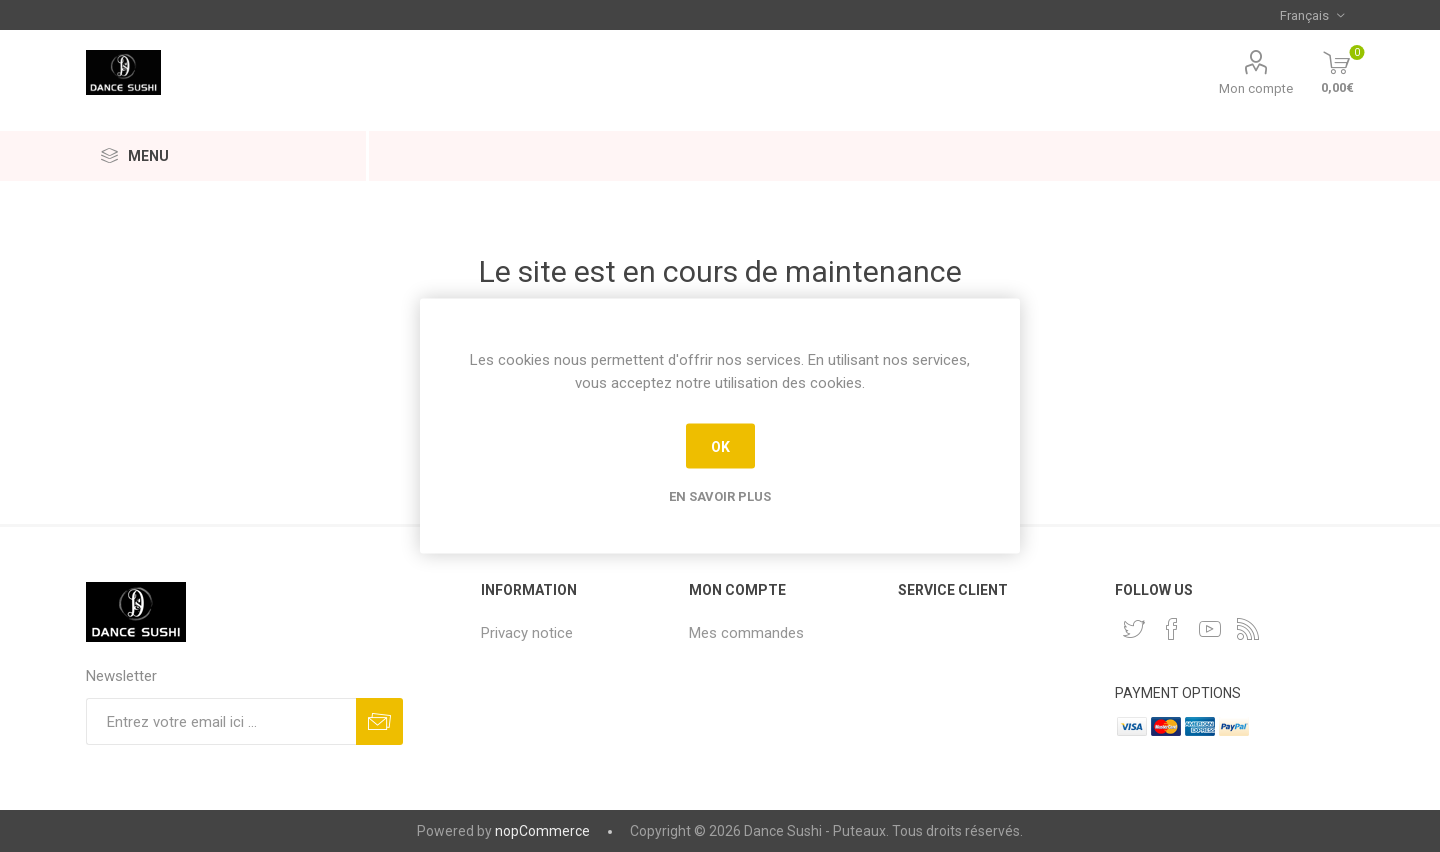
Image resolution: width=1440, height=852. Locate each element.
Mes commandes (746, 633)
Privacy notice (527, 633)
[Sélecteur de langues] (1312, 15)
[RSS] (1248, 629)
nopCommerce (542, 831)
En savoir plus (720, 496)
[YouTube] (1210, 629)
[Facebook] (1172, 629)
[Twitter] (1134, 629)
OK (720, 446)
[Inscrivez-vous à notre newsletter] (221, 721)
